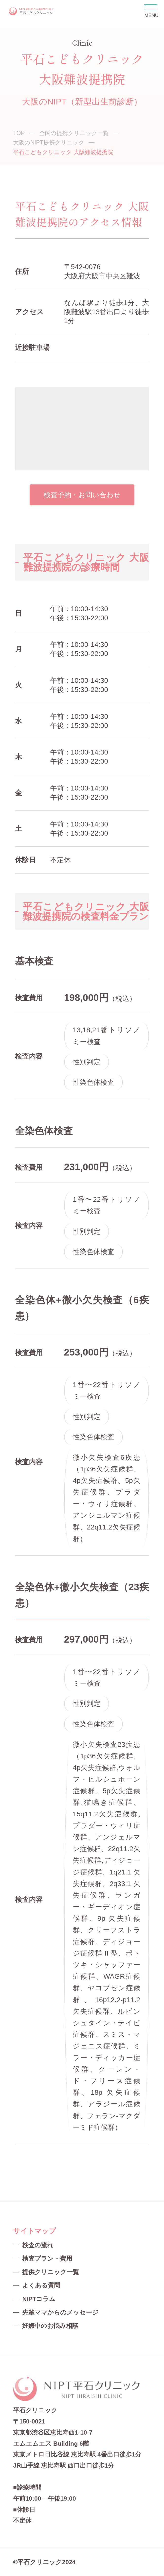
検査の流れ (38, 2245)
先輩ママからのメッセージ (60, 2312)
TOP (19, 133)
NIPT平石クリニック (31, 11)
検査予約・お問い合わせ (82, 495)
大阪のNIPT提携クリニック (48, 142)
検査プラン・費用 (47, 2258)
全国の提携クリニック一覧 (74, 133)
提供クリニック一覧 (50, 2272)
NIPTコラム (38, 2299)
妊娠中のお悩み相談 (50, 2325)
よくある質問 (41, 2285)
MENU (150, 11)
